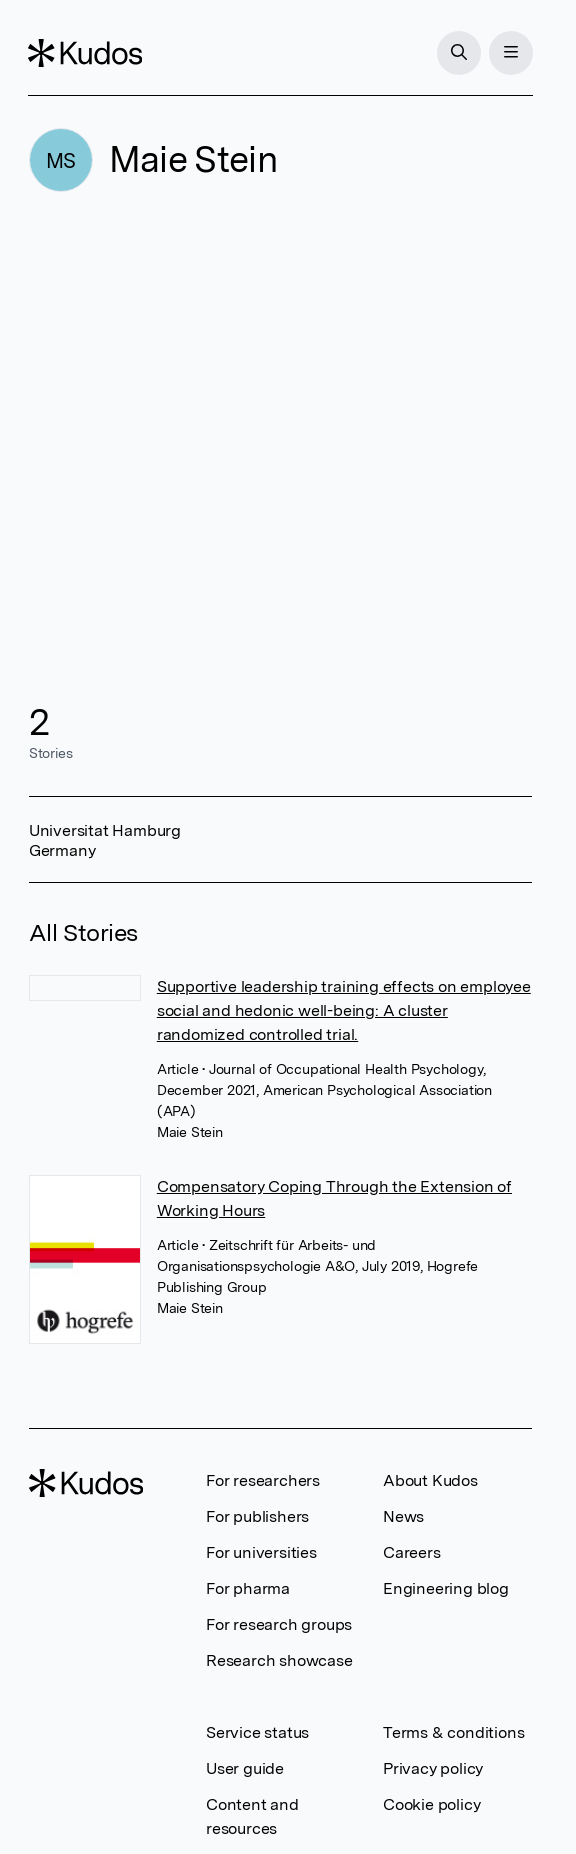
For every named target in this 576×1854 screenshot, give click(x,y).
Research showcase (279, 1660)
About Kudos (430, 1480)
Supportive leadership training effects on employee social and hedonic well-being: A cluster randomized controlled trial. (344, 1010)
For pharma (248, 1588)
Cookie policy (431, 1804)
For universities (261, 1552)
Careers (412, 1552)
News (403, 1516)
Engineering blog (446, 1588)
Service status (257, 1732)
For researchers (263, 1480)
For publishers (257, 1516)
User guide (245, 1768)
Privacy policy (433, 1768)
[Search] (458, 53)
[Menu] (510, 53)
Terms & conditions (453, 1732)
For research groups (279, 1624)
